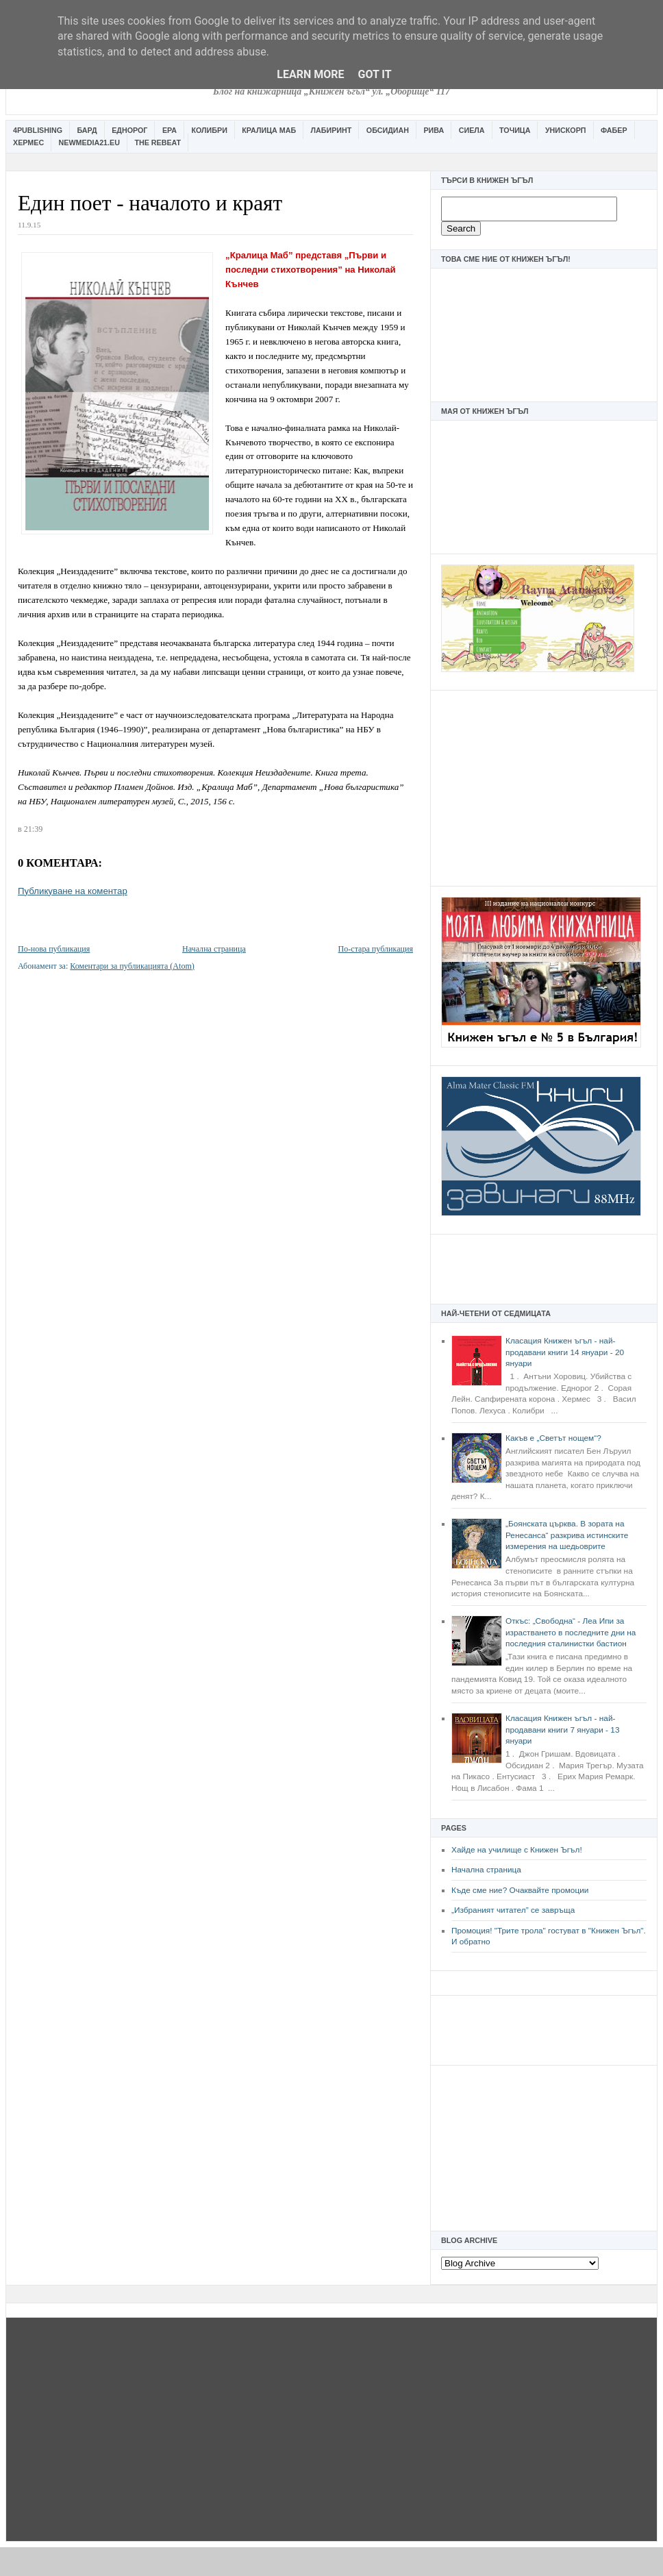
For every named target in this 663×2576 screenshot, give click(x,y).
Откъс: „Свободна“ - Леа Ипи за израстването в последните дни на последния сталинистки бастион (570, 1632)
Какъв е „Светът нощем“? (553, 1438)
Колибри (209, 130)
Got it (374, 74)
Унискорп (565, 130)
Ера (169, 130)
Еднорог (129, 130)
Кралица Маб (269, 130)
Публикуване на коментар (72, 891)
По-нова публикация (54, 949)
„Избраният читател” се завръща (513, 1910)
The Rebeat (157, 142)
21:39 (33, 829)
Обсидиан (387, 130)
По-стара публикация (375, 949)
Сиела (472, 130)
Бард (87, 130)
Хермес (28, 142)
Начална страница (486, 1869)
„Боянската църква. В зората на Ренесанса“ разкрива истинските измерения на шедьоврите (566, 1535)
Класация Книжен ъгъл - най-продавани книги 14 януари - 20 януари (564, 1352)
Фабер (614, 130)
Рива (433, 130)
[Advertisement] (544, 786)
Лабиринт (331, 130)
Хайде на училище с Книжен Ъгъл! (516, 1850)
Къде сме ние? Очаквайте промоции (519, 1890)
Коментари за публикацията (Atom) (132, 966)
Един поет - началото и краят (150, 203)
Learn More (310, 74)
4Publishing (37, 130)
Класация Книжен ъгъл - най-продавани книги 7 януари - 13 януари (562, 1729)
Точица (514, 130)
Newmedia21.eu (89, 142)
